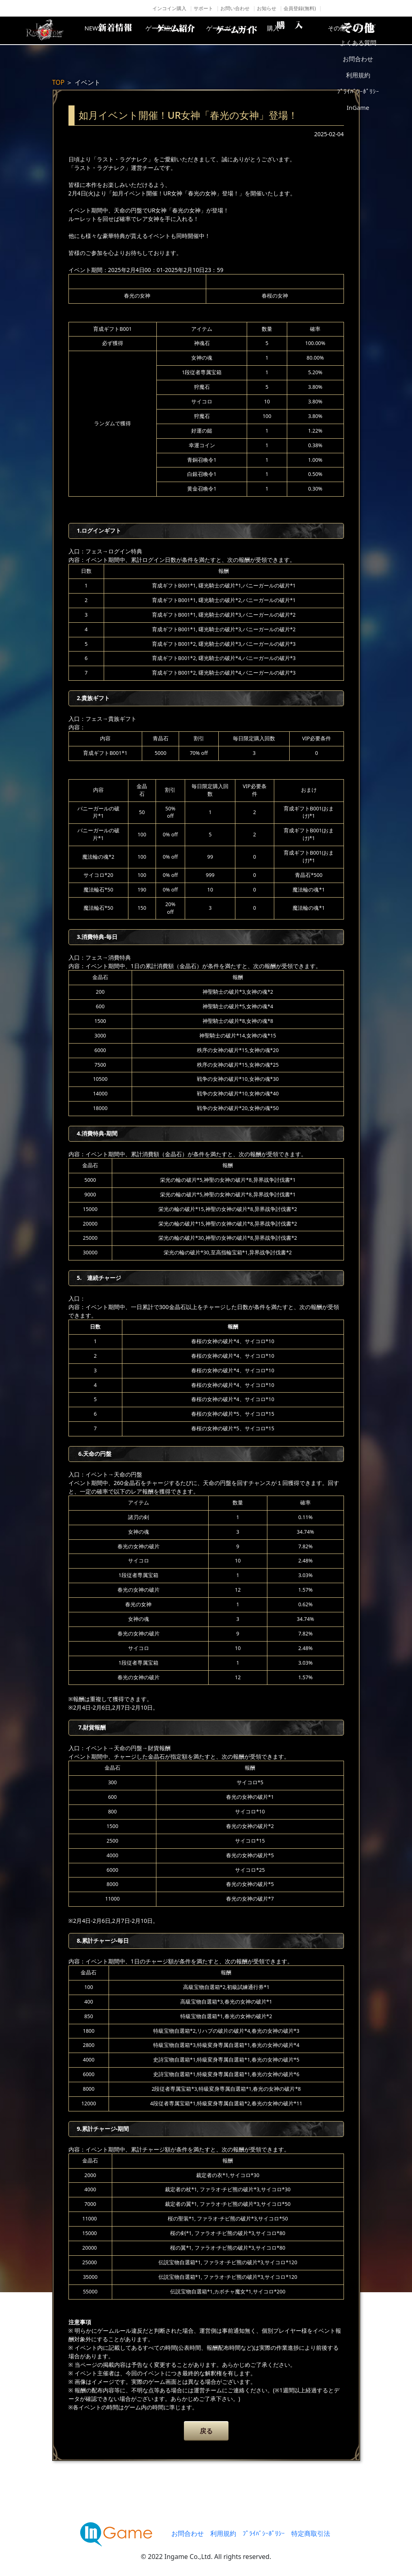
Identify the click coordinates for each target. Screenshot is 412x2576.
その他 (366, 30)
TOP (58, 82)
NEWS (107, 30)
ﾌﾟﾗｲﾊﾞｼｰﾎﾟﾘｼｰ (264, 2533)
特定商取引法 (310, 2533)
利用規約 (223, 2533)
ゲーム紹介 (171, 30)
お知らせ (266, 8)
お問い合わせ (235, 8)
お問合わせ (187, 2533)
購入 (301, 30)
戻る (206, 2430)
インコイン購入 (169, 8)
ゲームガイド (236, 30)
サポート (203, 8)
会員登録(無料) (300, 8)
